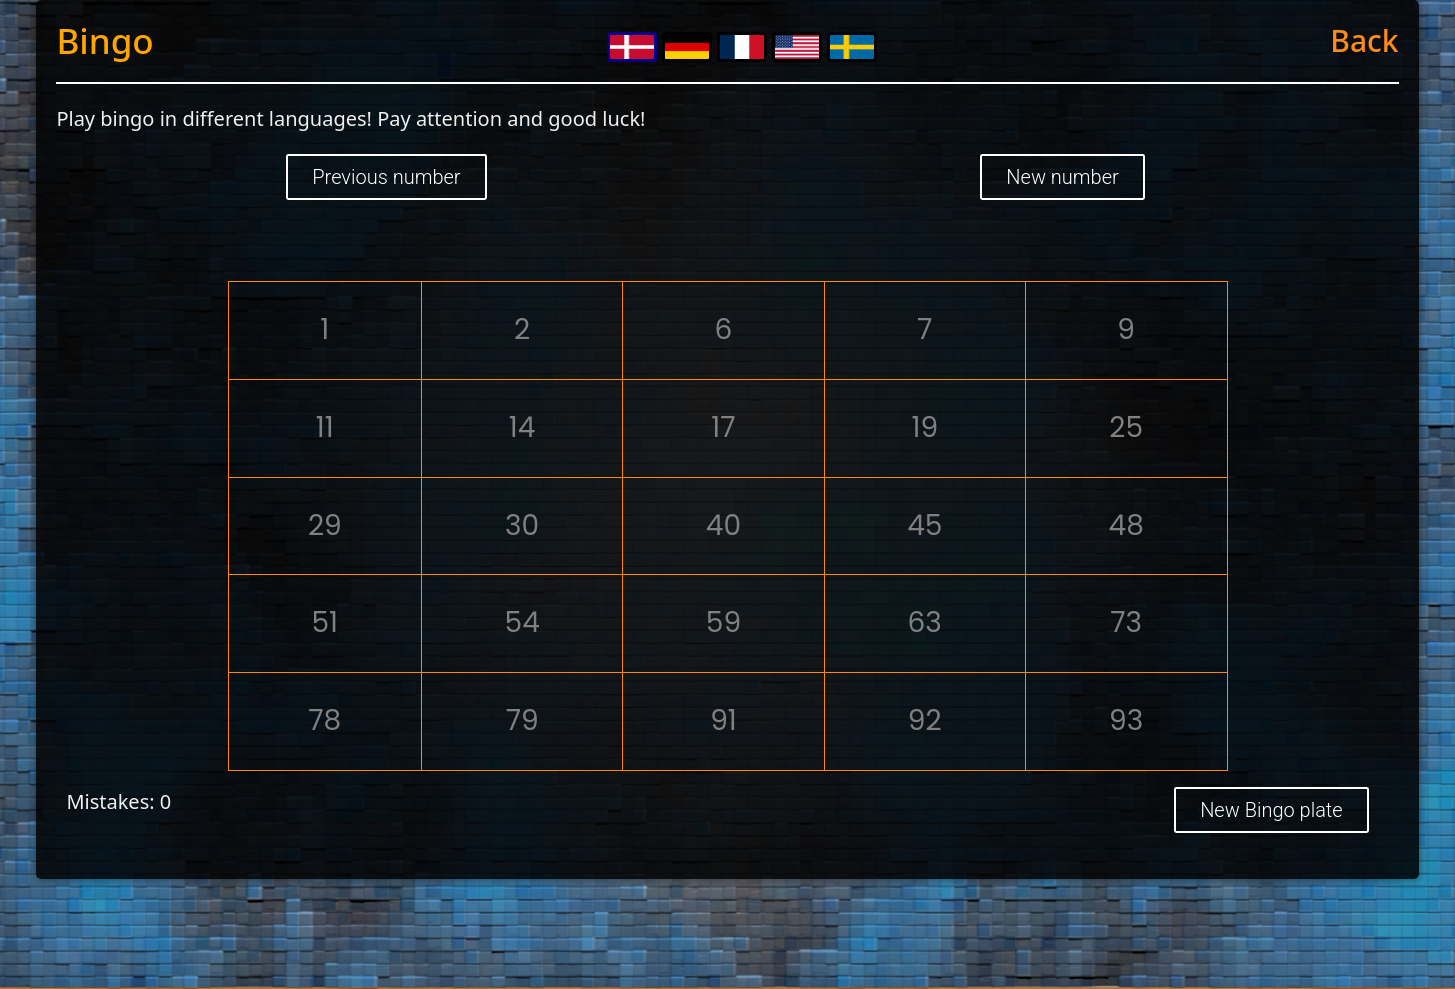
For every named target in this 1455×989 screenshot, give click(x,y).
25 (1126, 427)
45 (924, 525)
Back (1364, 40)
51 (325, 622)
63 (925, 622)
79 (522, 720)
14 (522, 427)
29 (325, 525)
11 (325, 427)
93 (1126, 720)
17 (723, 427)
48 (1126, 525)
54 (522, 622)
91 (723, 720)
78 (324, 720)
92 (925, 720)
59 (723, 622)
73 (1126, 622)
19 (924, 427)
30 (522, 525)
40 (723, 525)
